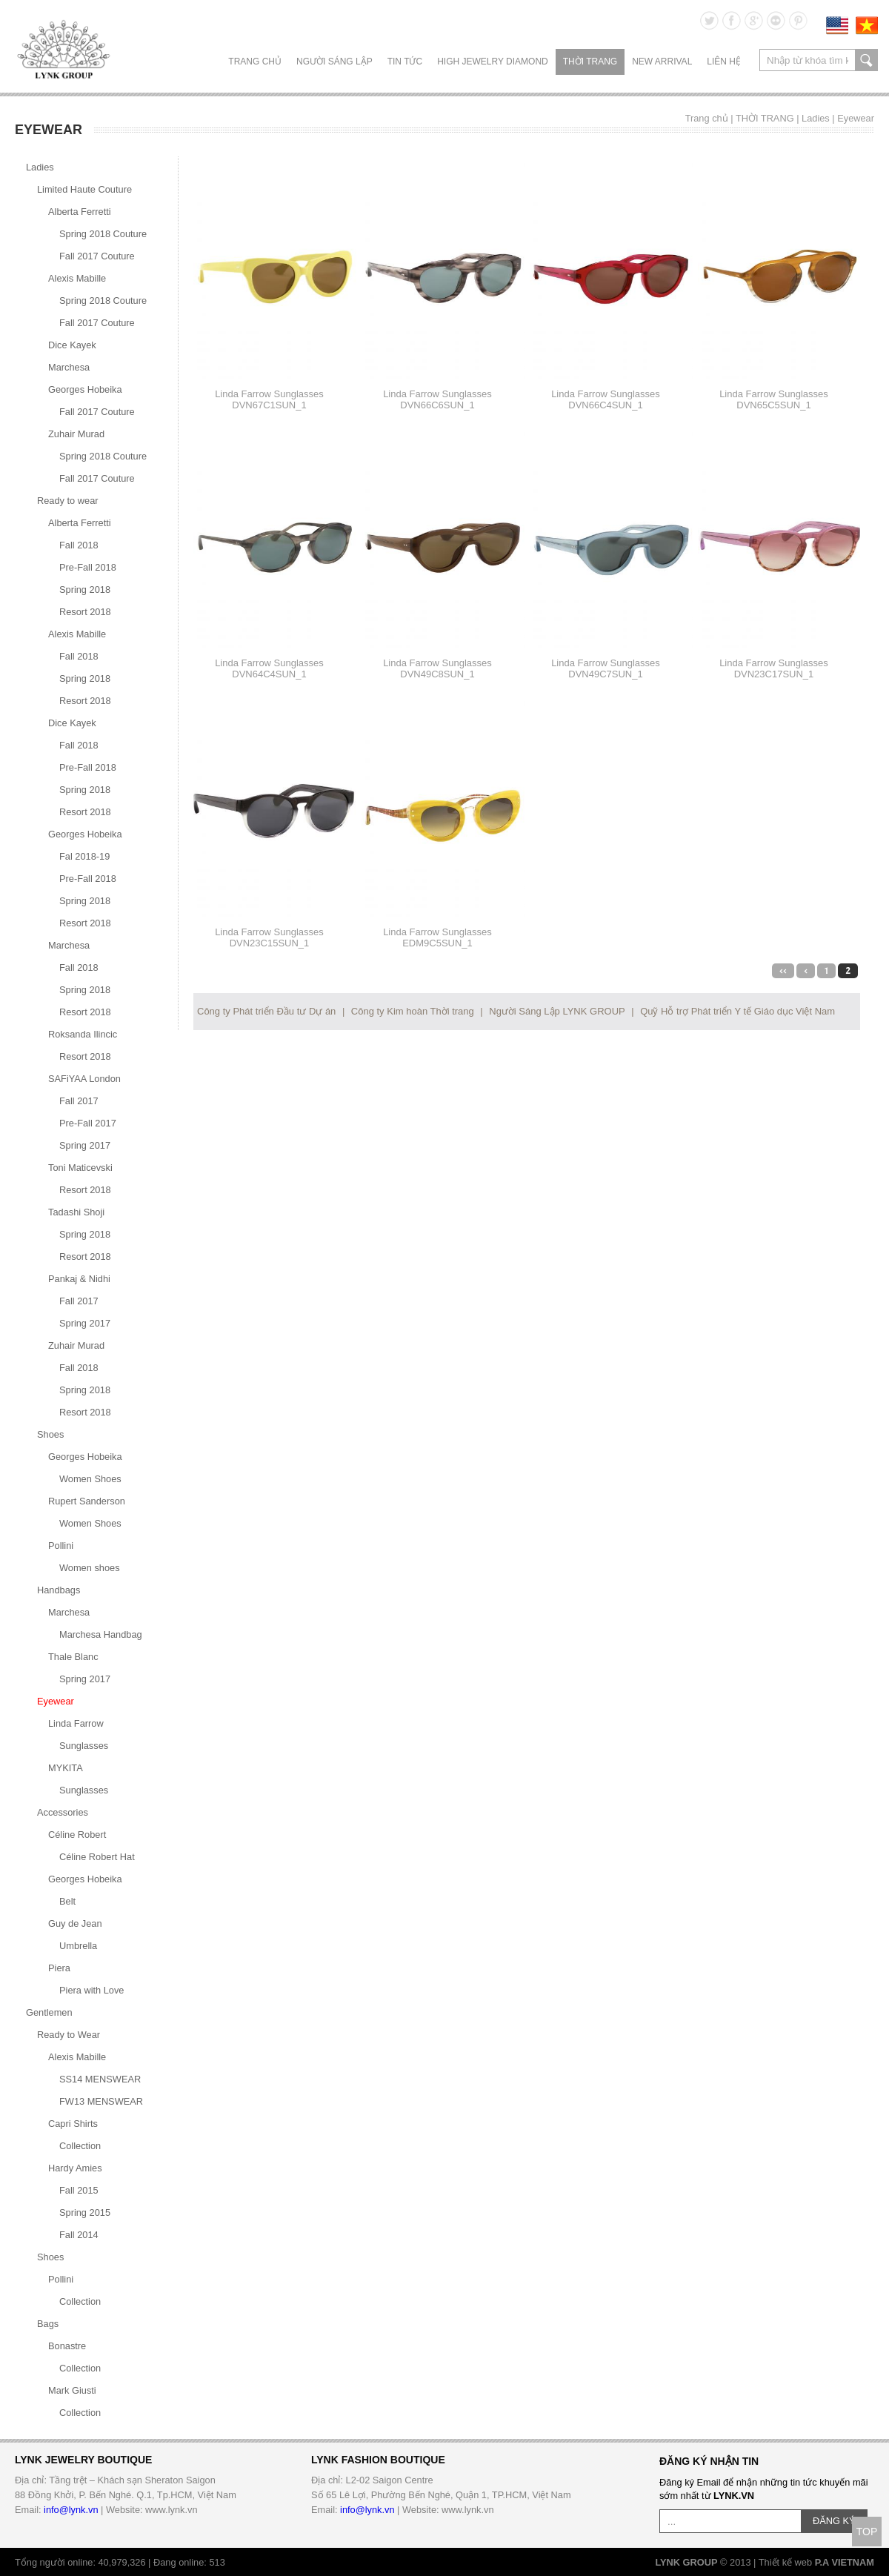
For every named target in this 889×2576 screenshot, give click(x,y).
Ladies (816, 118)
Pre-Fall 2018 (87, 567)
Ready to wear (68, 500)
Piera (59, 1968)
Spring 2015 (84, 2212)
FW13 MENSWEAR (101, 2101)
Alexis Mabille (77, 278)
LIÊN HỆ (724, 61)
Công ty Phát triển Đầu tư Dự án (266, 1011)
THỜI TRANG (590, 61)
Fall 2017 (79, 1100)
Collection (80, 2145)
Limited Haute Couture (84, 189)
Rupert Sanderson (86, 1501)
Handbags (58, 1590)
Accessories (62, 1812)
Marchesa (69, 367)
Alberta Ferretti (79, 211)
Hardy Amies (75, 2168)
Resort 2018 (85, 611)
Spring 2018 (84, 589)
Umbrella (78, 1945)
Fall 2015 (79, 2190)
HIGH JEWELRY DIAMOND (492, 61)
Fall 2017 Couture (97, 256)
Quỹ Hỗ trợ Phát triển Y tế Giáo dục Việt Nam (737, 1011)
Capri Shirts (73, 2123)
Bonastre (67, 2345)
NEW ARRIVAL (662, 61)
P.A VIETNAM (844, 2562)
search (866, 60)
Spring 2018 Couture (103, 233)
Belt (67, 1901)
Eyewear (855, 118)
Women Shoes (90, 1478)
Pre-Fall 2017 (87, 1123)
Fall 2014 (79, 2234)
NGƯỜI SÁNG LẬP (334, 61)
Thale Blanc (73, 1656)
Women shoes (89, 1567)
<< (783, 971)
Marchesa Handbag (100, 1634)
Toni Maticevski (80, 1167)
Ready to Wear (68, 2034)
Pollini (60, 1545)
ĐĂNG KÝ (834, 2520)
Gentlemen (49, 2012)
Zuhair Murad (76, 433)
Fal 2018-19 (84, 856)
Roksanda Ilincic (82, 1034)
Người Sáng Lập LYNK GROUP (557, 1011)
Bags (48, 2323)
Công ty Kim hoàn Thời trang (412, 1011)
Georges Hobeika (85, 389)
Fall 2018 (79, 545)
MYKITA (65, 1767)
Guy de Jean (75, 1923)
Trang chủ (255, 61)
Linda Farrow (76, 1723)
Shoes (50, 1434)
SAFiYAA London (84, 1078)
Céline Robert (77, 1834)
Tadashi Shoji (76, 1212)
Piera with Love (91, 1990)
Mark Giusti (72, 2390)
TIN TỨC (404, 61)
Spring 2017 (84, 1145)
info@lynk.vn (71, 2509)
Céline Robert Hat (97, 1856)
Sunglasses (83, 1745)
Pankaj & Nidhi (79, 1278)
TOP (867, 2531)
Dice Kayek (72, 345)
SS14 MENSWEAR (100, 2079)
